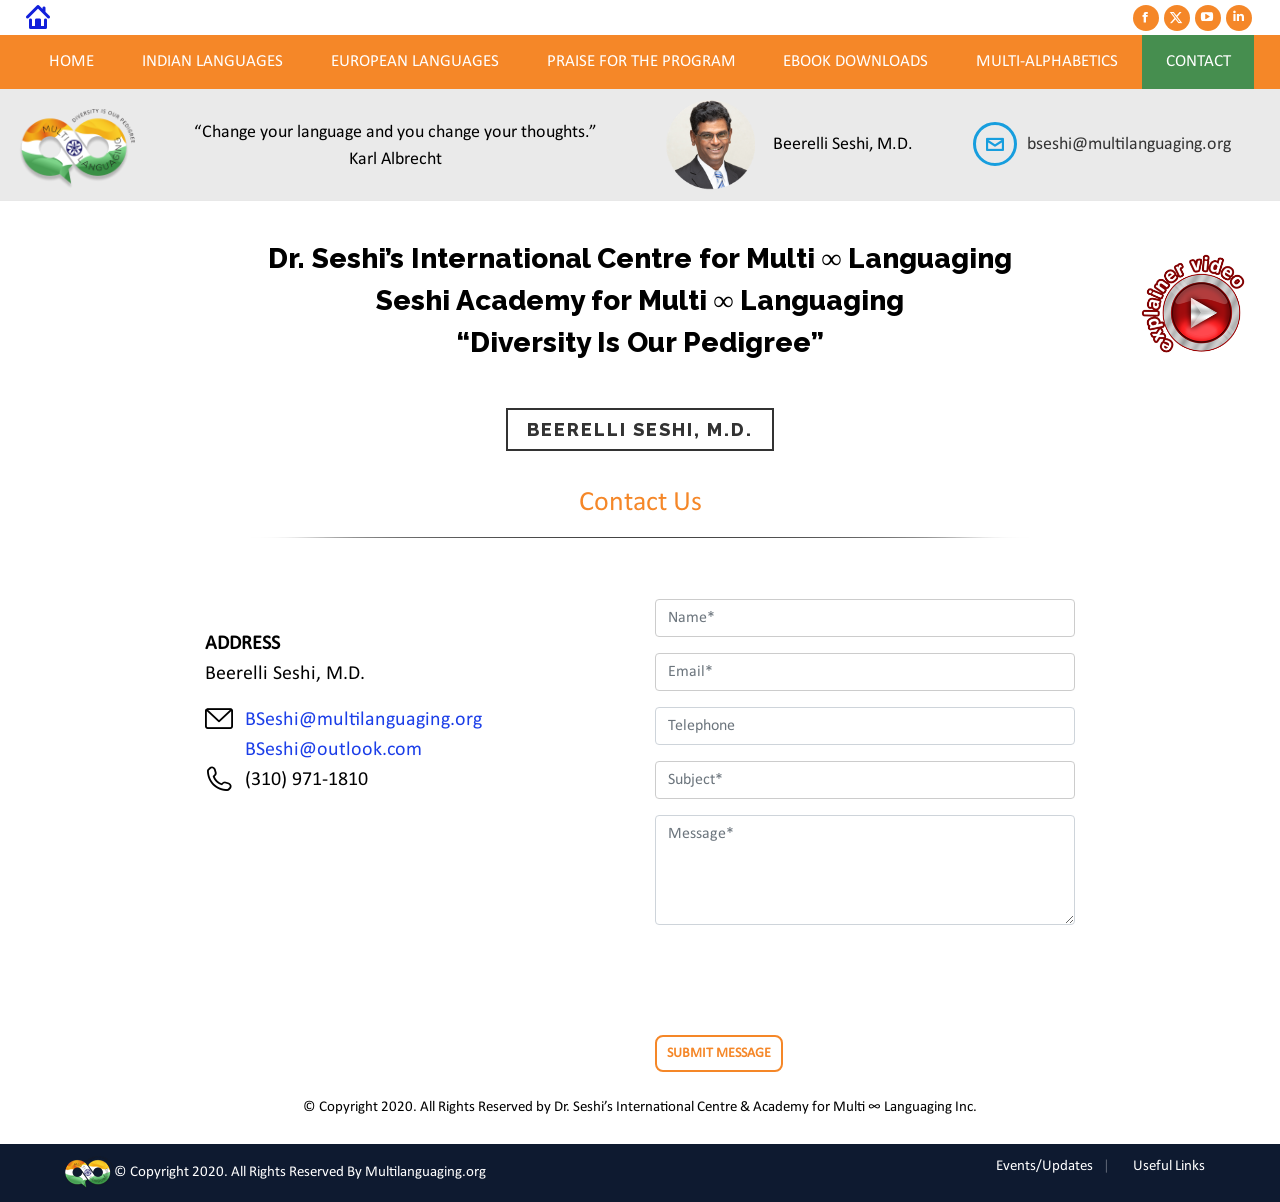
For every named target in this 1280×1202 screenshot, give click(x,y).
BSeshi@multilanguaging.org (363, 720)
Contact (1198, 61)
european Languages (415, 61)
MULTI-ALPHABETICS (1047, 61)
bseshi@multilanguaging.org (1129, 144)
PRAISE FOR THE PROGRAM (641, 61)
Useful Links (1169, 1166)
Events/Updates (1044, 1166)
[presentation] (807, 980)
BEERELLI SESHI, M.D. (640, 429)
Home (71, 61)
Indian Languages (212, 61)
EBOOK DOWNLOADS (855, 61)
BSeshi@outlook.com (328, 750)
